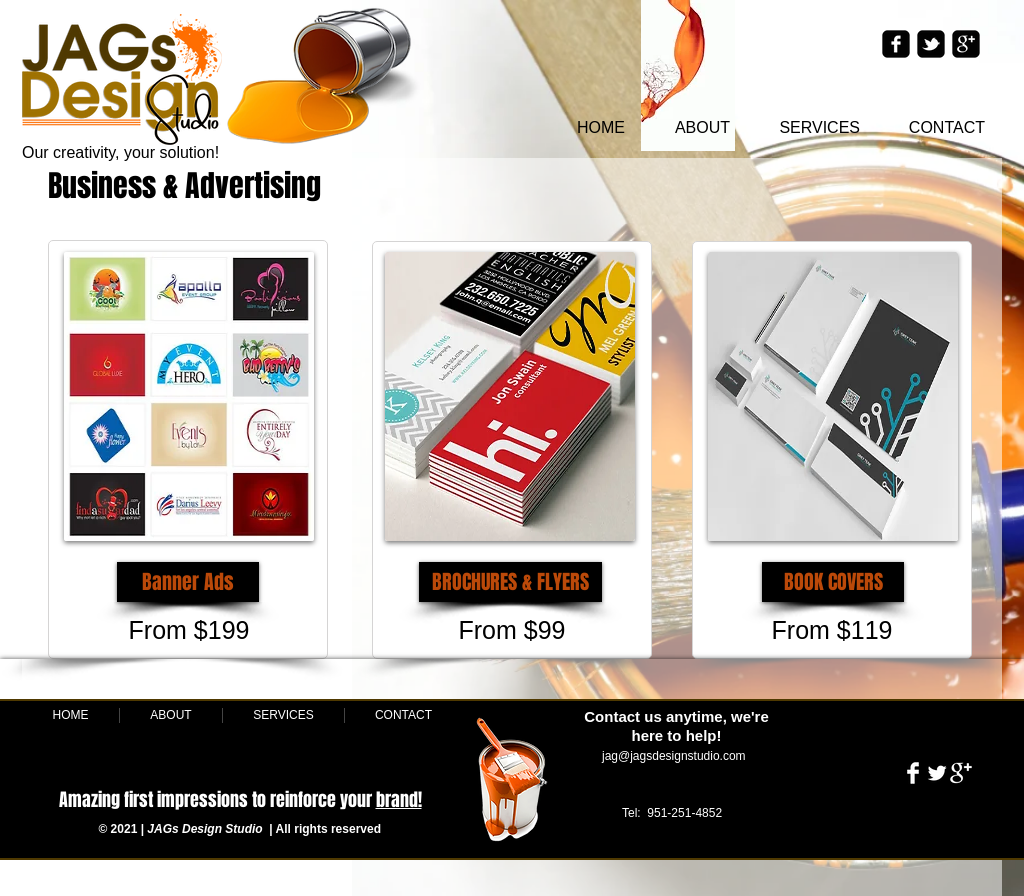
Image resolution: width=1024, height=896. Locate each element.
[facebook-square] (896, 44)
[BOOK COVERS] (833, 582)
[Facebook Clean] (913, 773)
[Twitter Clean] (937, 773)
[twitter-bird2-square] (931, 44)
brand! (399, 800)
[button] (188, 582)
